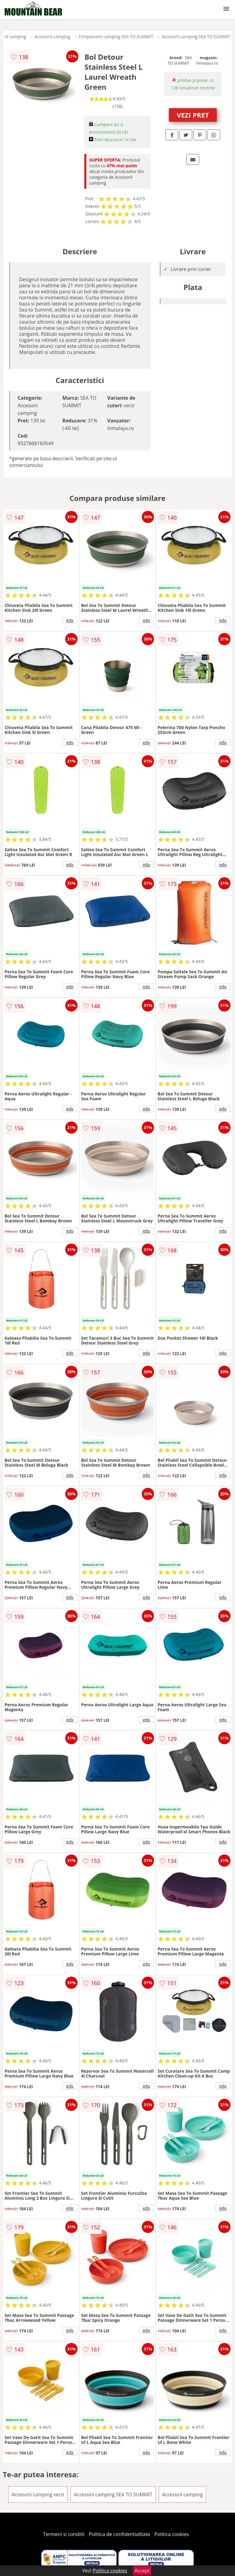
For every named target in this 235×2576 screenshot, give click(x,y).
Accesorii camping (52, 36)
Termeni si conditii (64, 2534)
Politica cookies (172, 2534)
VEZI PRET (193, 114)
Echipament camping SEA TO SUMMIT (116, 36)
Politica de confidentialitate (119, 2534)
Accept (142, 2570)
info (69, 620)
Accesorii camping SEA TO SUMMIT (196, 36)
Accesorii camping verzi (38, 2494)
